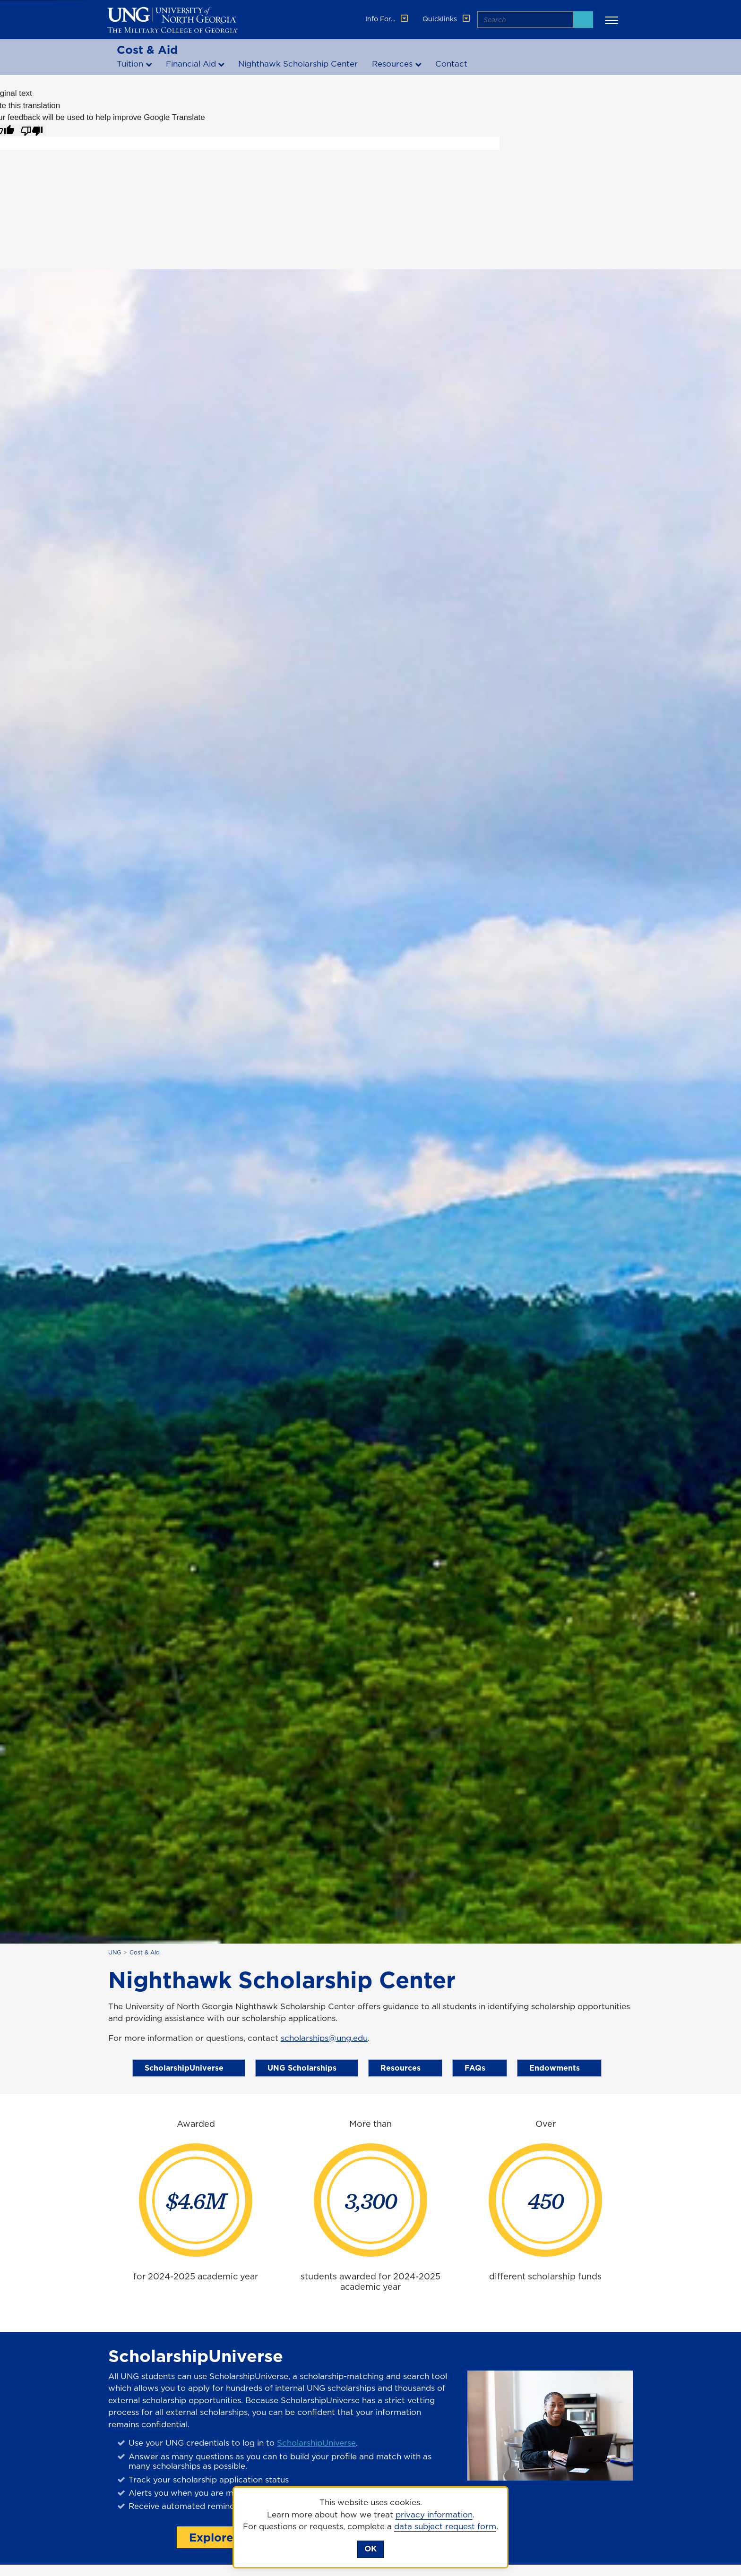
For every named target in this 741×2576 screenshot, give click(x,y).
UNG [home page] (114, 1952)
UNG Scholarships (306, 2068)
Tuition (130, 63)
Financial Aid (191, 63)
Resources (392, 63)
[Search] (583, 19)
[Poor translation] (31, 130)
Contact (451, 63)
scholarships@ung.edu (324, 2038)
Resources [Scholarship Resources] (405, 2068)
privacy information (434, 2514)
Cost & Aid (147, 50)
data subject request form (445, 2526)
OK (370, 2548)
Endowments (559, 2068)
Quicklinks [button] (447, 19)
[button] (613, 19)
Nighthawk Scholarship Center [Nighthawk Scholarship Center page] (298, 63)
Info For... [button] (387, 19)
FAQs (480, 2068)
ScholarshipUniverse (189, 2068)
